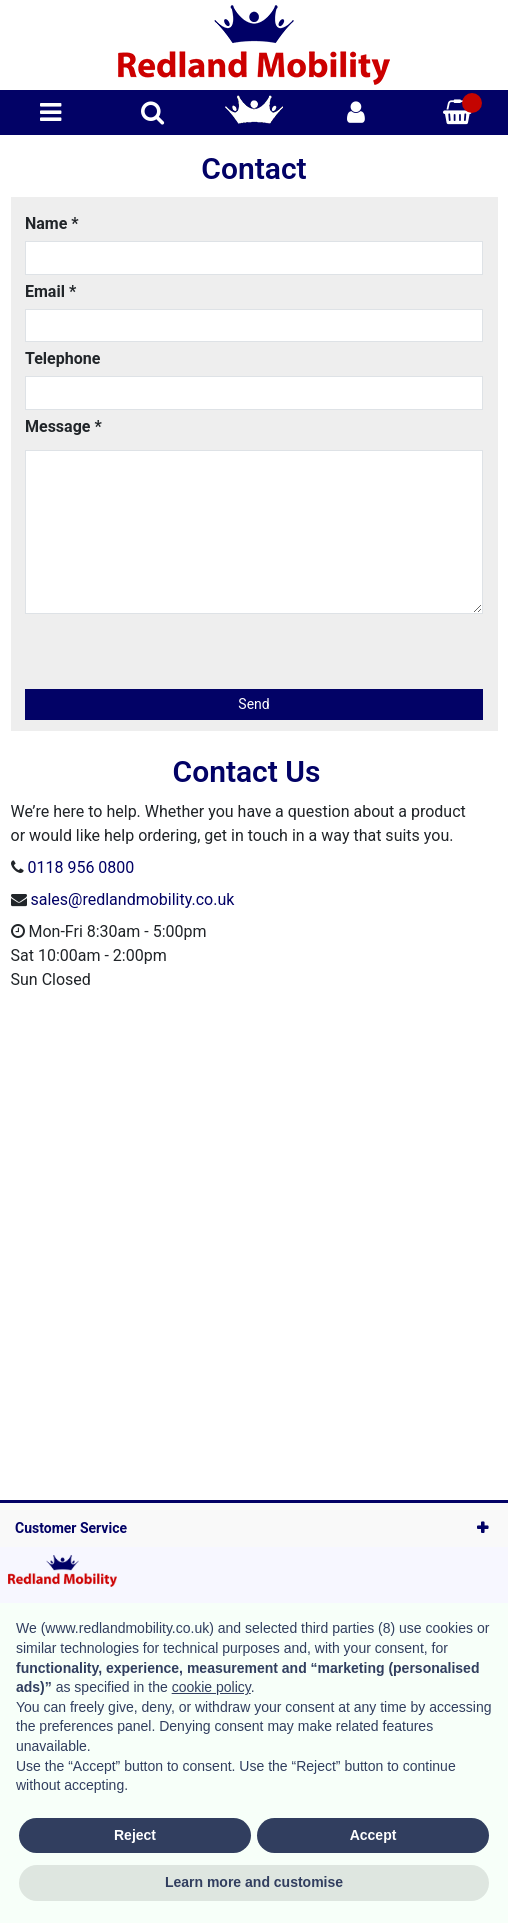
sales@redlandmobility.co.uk (132, 899)
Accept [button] (373, 1835)
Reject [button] (135, 1835)
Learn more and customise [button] (254, 1882)
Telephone (62, 358)
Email (50, 291)
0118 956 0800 (80, 867)
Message (63, 426)
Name (52, 223)
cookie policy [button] (211, 1687)
